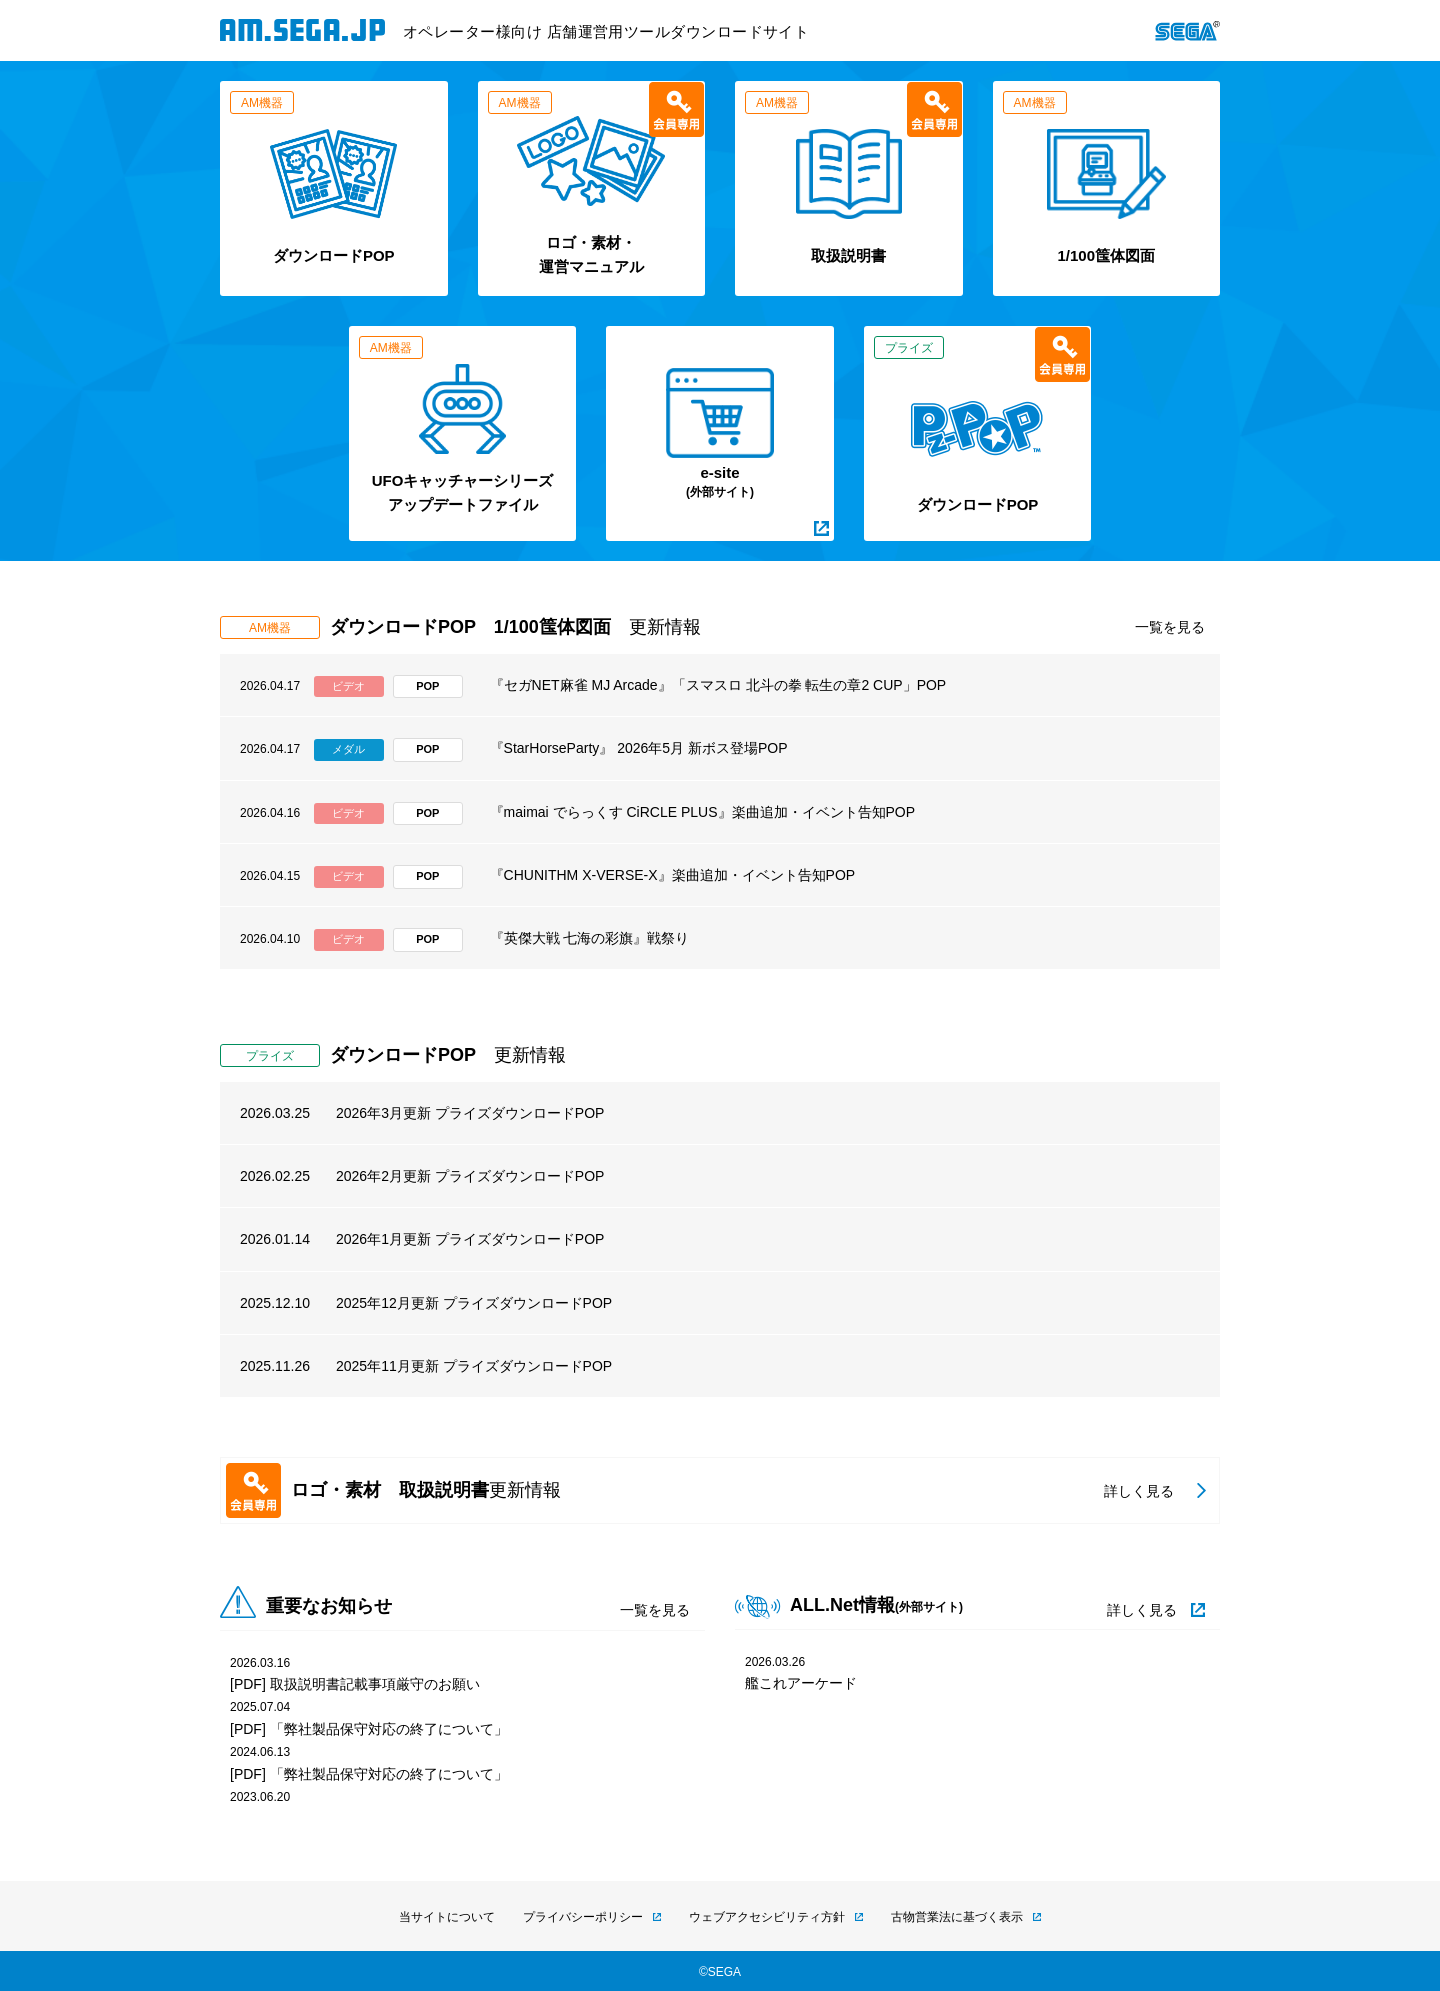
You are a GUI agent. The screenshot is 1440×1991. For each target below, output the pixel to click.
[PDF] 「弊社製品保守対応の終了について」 (369, 1729)
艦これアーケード (801, 1683)
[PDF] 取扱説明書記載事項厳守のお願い (355, 1684)
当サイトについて (447, 1917)
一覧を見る (1170, 627)
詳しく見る (1142, 1610)
